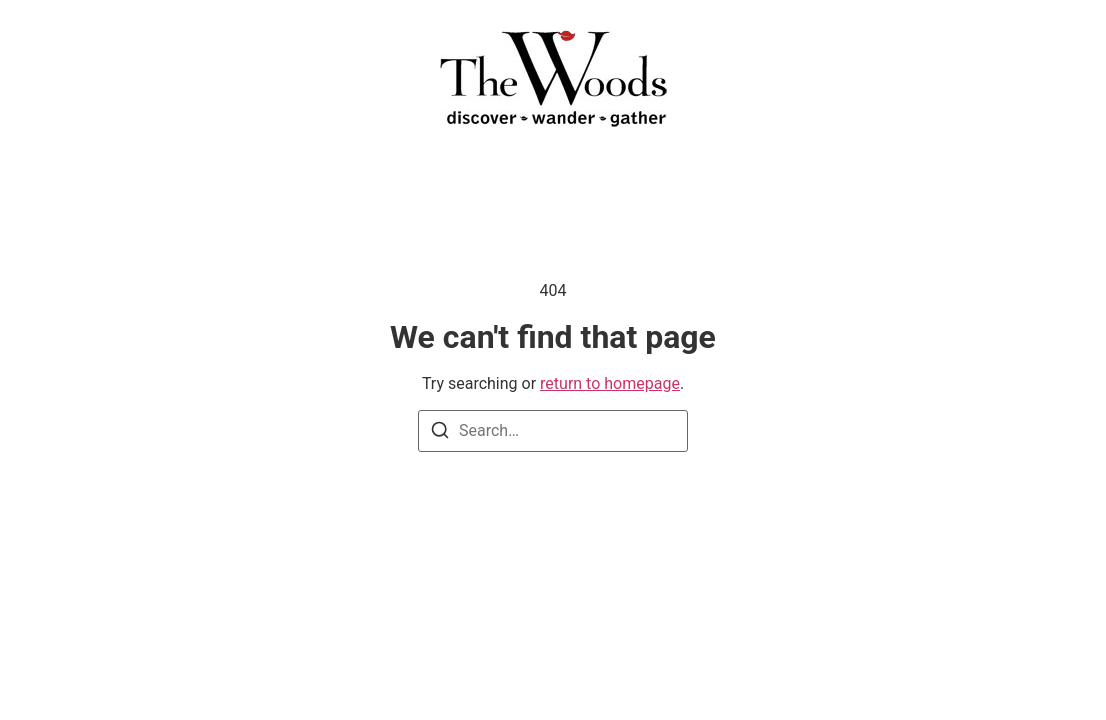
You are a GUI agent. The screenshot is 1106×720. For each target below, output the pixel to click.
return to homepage (610, 383)
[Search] (440, 433)
